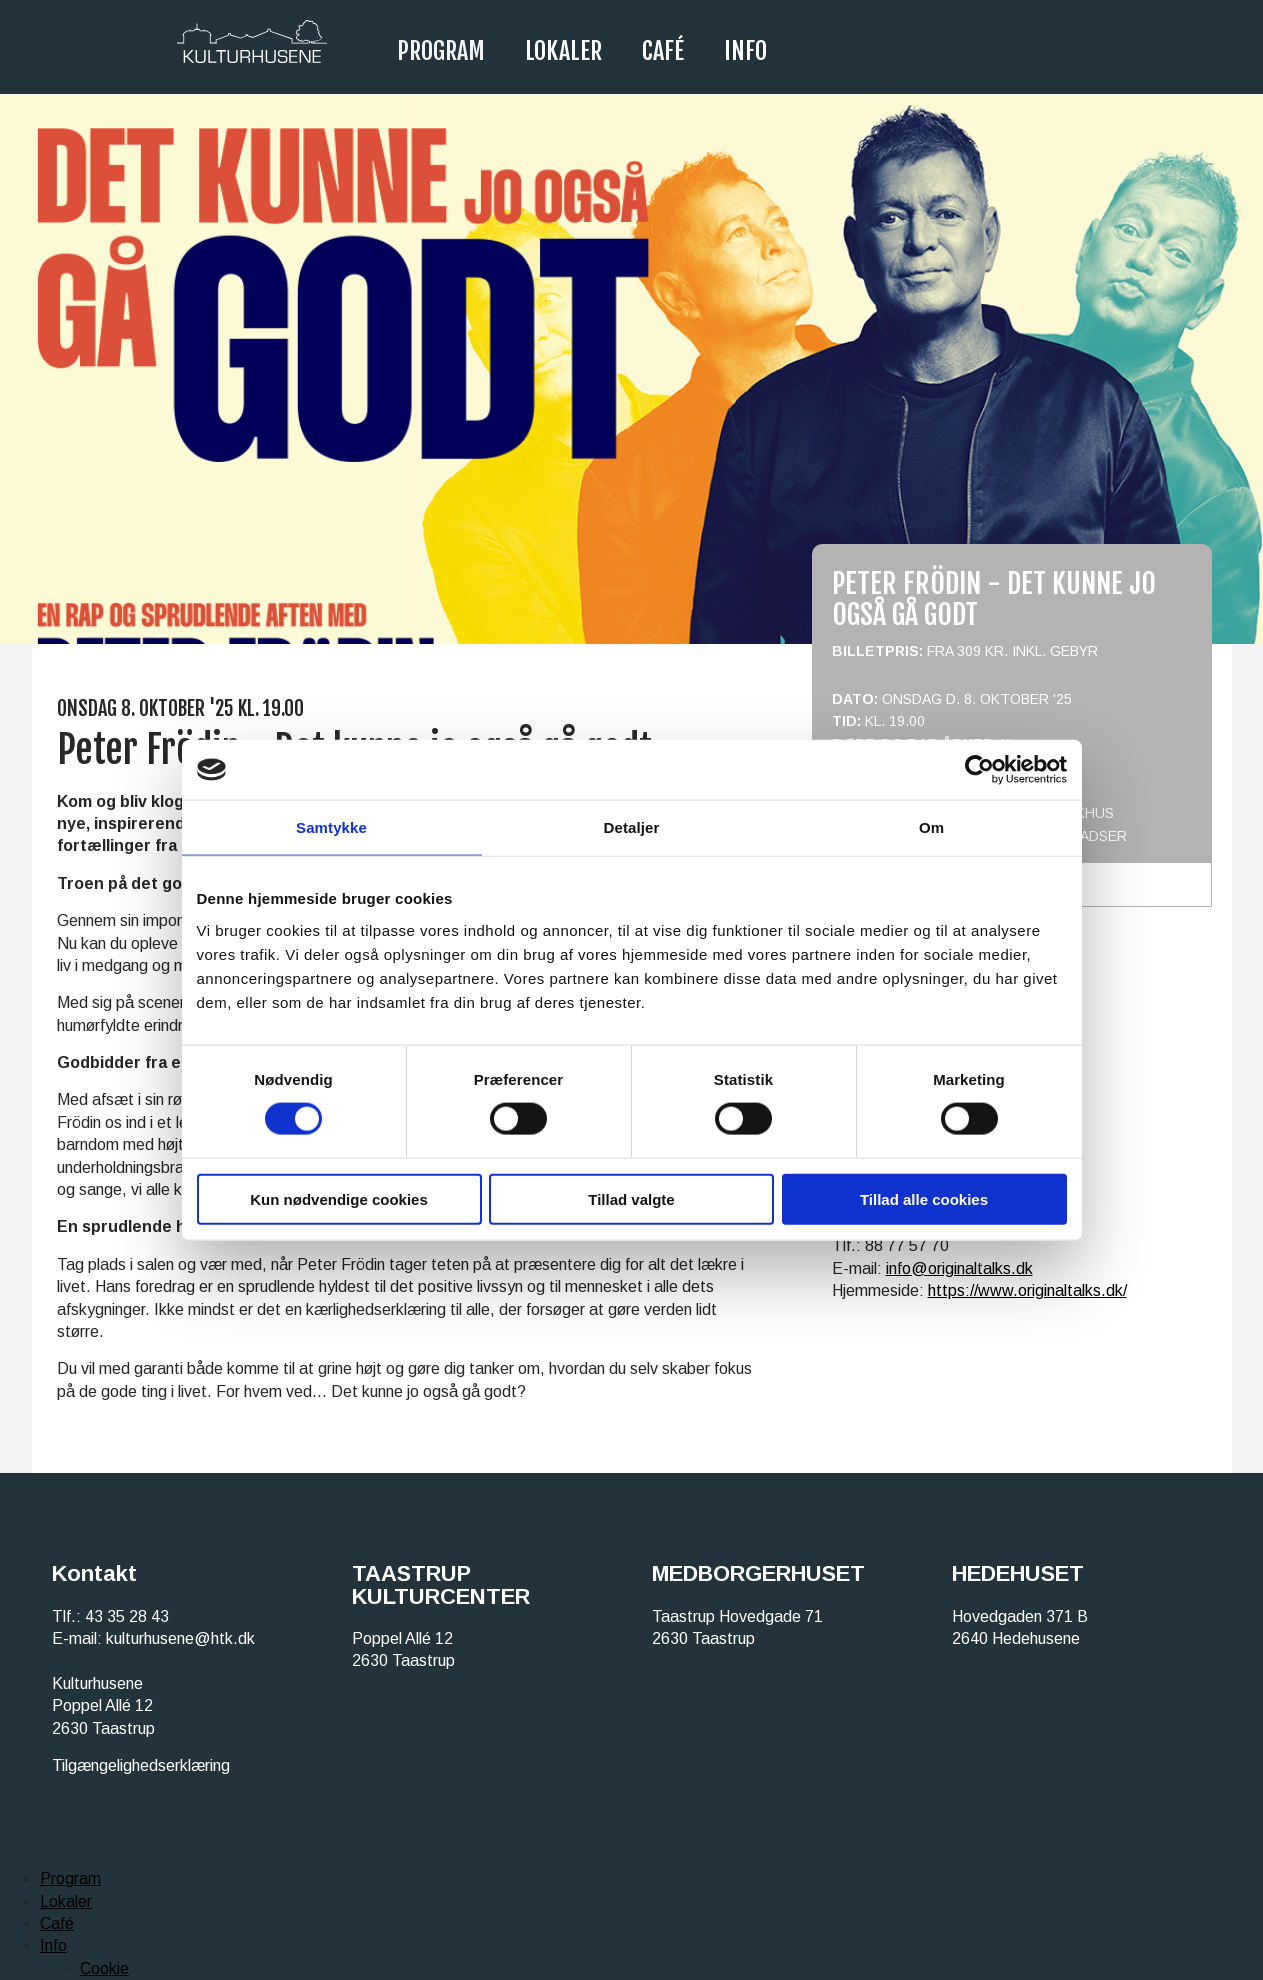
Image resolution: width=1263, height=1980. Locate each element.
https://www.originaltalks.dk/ (1027, 1290)
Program (441, 51)
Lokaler (563, 51)
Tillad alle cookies (924, 1198)
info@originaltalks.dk (959, 1268)
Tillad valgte (631, 1198)
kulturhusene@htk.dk (180, 1638)
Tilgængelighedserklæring (141, 1765)
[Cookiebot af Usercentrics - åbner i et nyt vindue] (979, 770)
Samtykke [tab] (331, 827)
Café (663, 51)
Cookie (104, 1968)
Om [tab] (931, 827)
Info (745, 51)
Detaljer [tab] (632, 827)
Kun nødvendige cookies (339, 1198)
